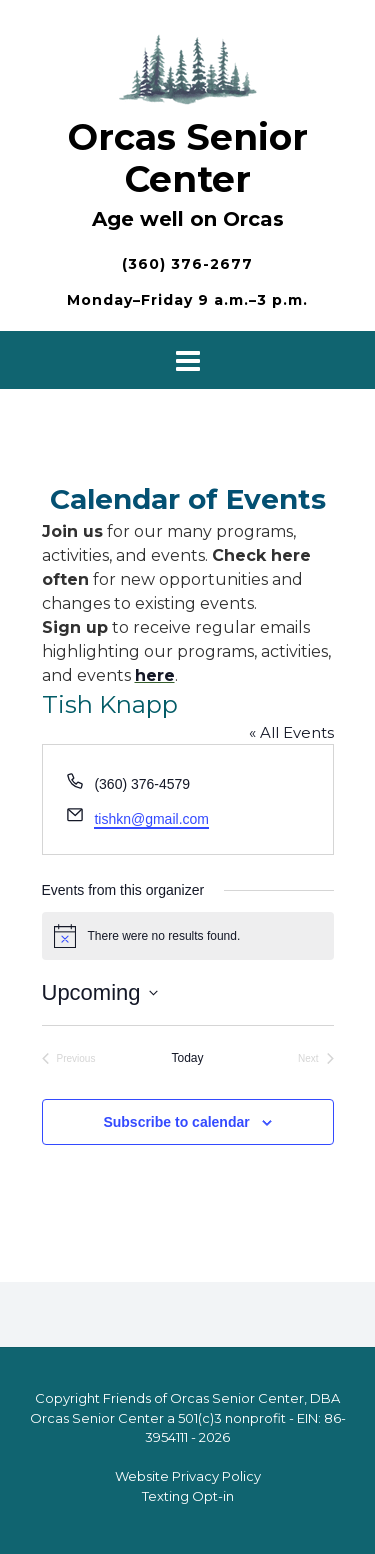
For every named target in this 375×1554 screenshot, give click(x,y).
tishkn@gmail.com (151, 819)
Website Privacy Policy (188, 1476)
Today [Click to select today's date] (187, 1058)
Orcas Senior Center (188, 158)
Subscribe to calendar (176, 1122)
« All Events (291, 732)
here (155, 675)
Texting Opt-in (188, 1496)
